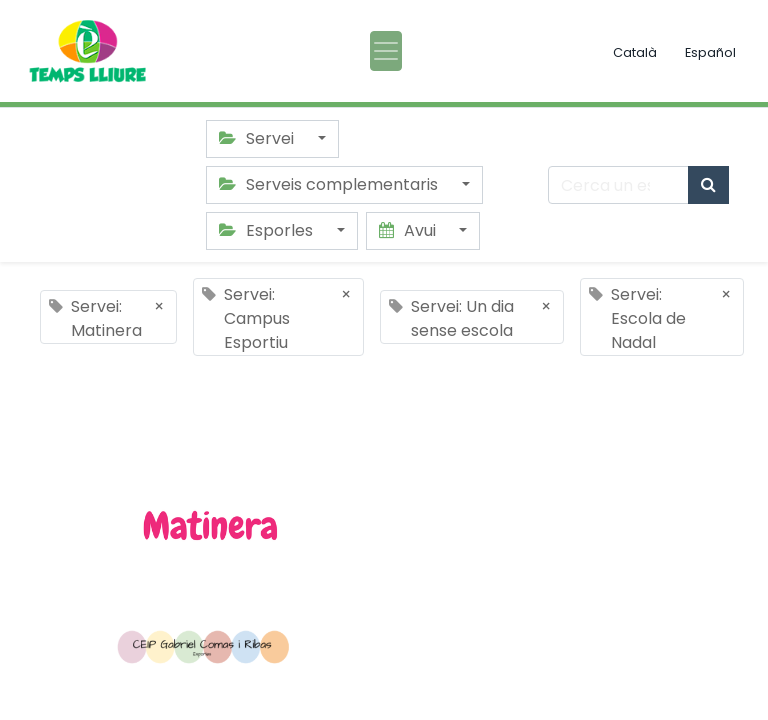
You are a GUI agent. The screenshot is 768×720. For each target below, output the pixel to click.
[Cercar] (708, 185)
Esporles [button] (268, 230)
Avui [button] (409, 230)
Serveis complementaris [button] (330, 184)
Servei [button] (258, 138)
